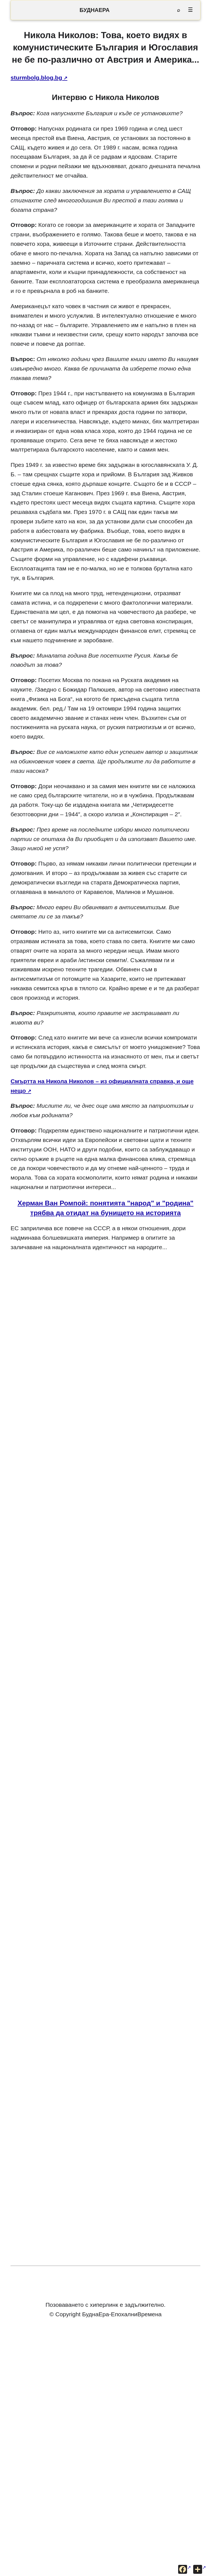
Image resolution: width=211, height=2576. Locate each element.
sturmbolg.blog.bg (36, 77)
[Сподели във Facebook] (184, 2569)
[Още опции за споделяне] (199, 2569)
